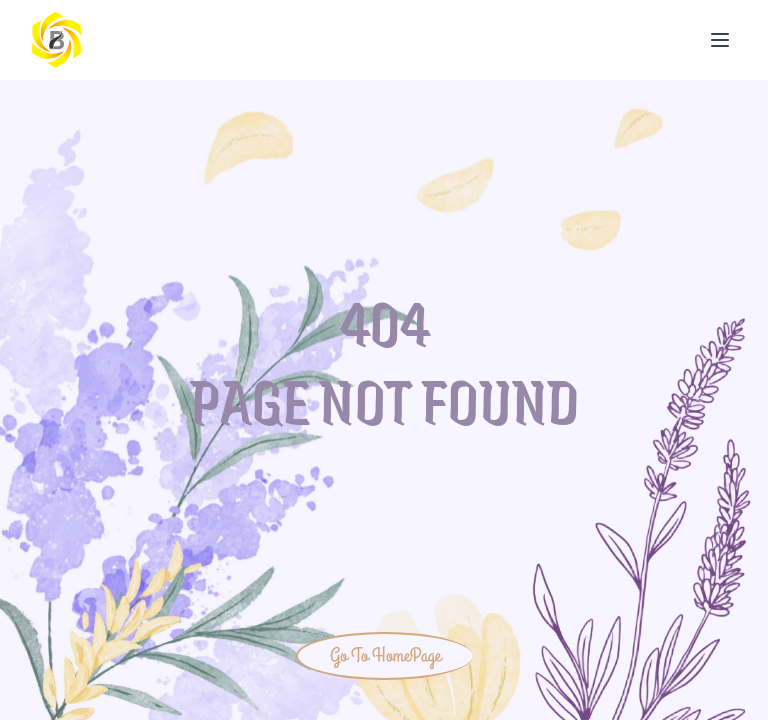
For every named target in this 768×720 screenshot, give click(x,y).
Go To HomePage (385, 655)
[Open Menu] (720, 40)
